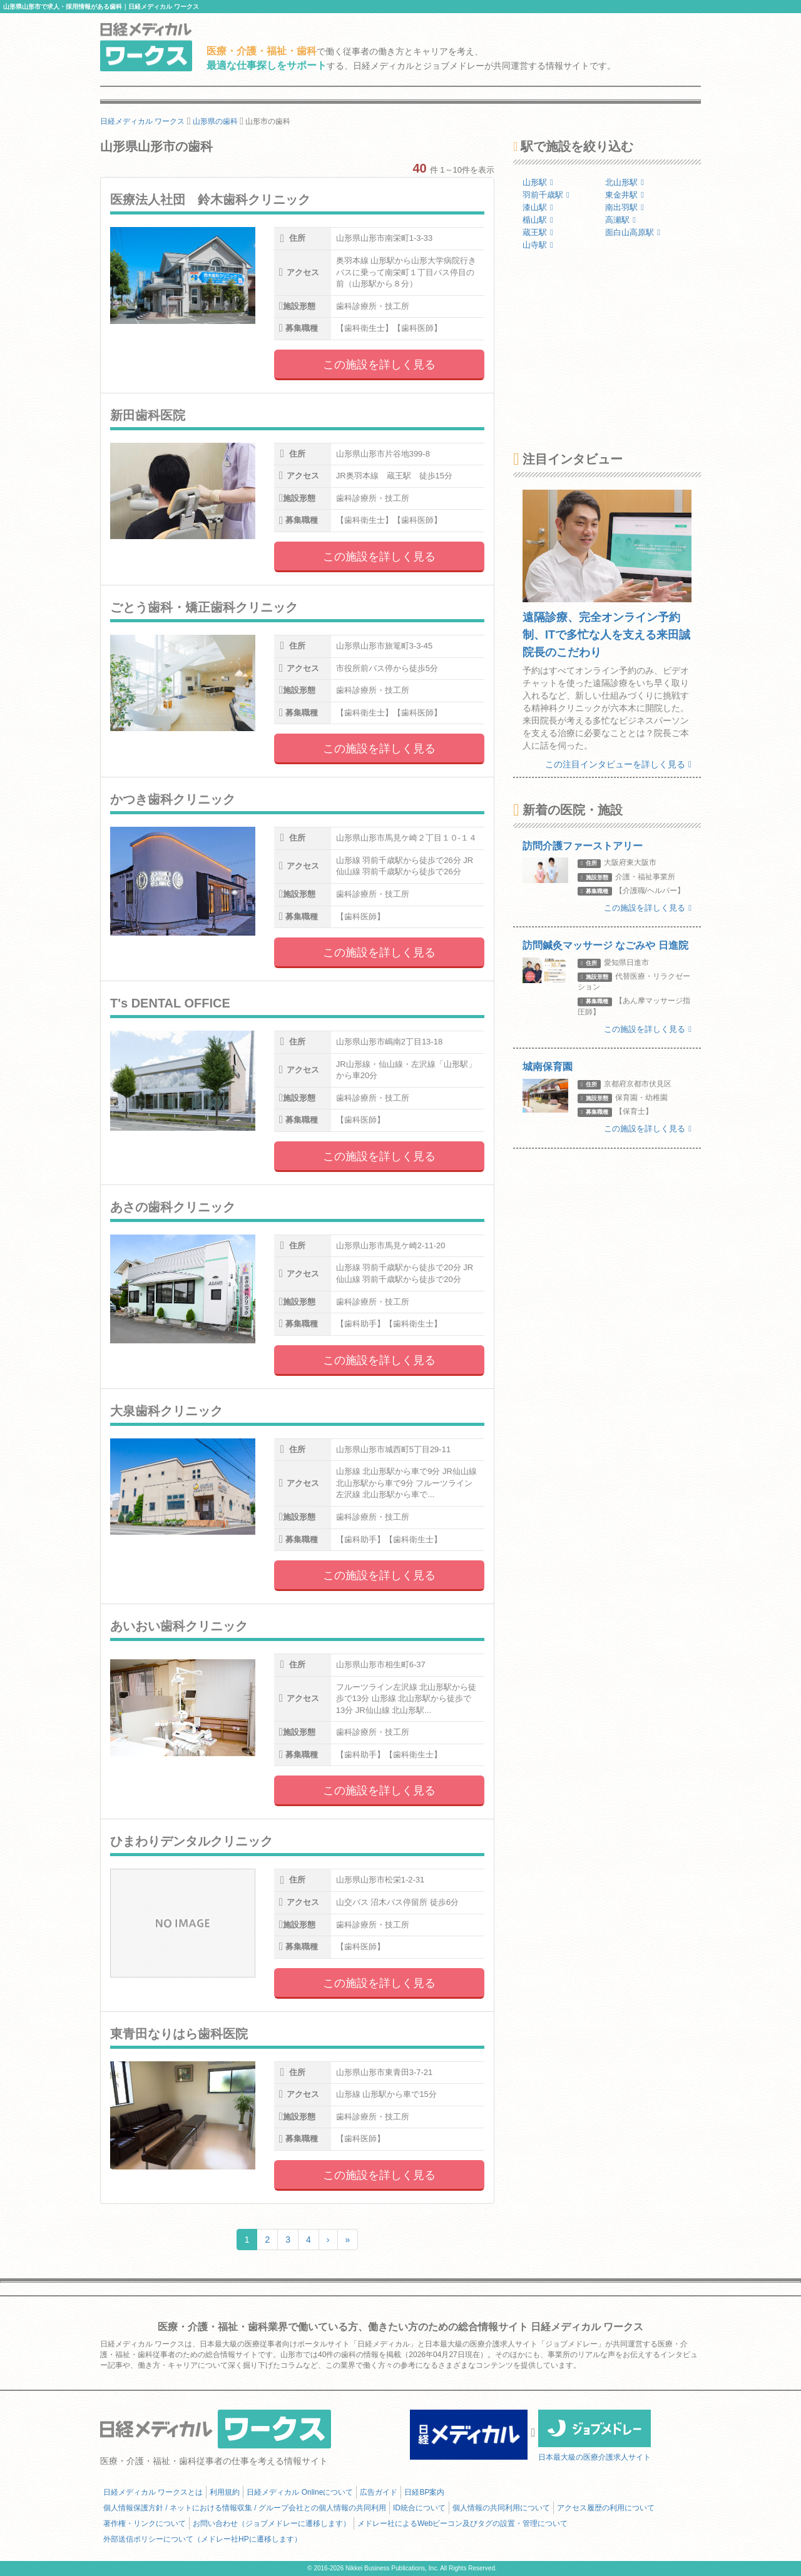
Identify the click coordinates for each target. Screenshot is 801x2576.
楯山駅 (538, 220)
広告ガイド (378, 2492)
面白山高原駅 (632, 232)
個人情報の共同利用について (501, 2507)
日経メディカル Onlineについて (300, 2492)
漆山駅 (538, 207)
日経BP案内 (424, 2492)
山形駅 (538, 182)
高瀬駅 (620, 220)
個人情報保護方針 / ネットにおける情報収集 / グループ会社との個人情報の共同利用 (244, 2507)
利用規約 (225, 2492)
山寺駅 (538, 245)
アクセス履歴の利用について (606, 2507)
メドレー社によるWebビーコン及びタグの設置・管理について (462, 2523)
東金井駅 (624, 195)
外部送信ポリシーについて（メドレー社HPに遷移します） (202, 2539)
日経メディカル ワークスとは (153, 2492)
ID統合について (419, 2507)
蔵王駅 (538, 232)
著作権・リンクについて (144, 2523)
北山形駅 (624, 182)
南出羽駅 (624, 207)
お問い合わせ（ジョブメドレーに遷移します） (271, 2523)
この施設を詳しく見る (379, 364)
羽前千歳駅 (546, 195)
